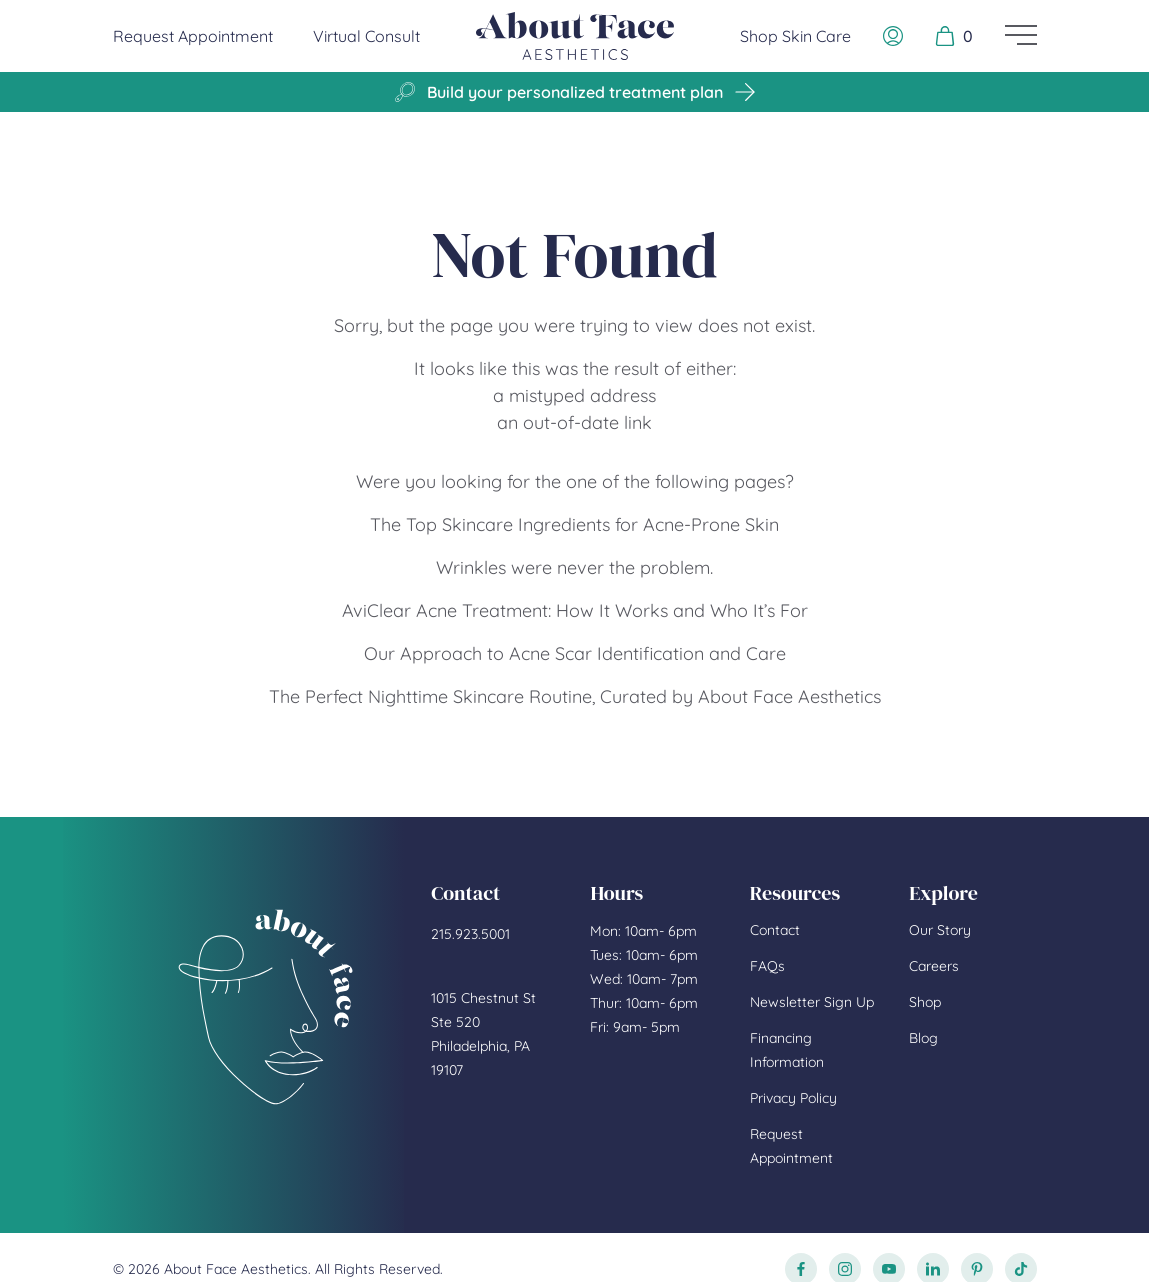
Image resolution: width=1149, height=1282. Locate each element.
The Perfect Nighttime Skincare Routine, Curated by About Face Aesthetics (575, 696)
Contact (775, 930)
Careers (934, 966)
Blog (923, 1038)
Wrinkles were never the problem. (574, 567)
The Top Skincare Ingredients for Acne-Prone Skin (574, 524)
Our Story (940, 930)
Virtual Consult (366, 36)
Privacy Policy (793, 1098)
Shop (925, 1002)
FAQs (767, 966)
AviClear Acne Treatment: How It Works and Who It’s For (575, 610)
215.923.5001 (470, 934)
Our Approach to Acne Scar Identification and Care (575, 653)
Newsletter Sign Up (812, 1002)
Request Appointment (193, 35)
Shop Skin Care (795, 36)
